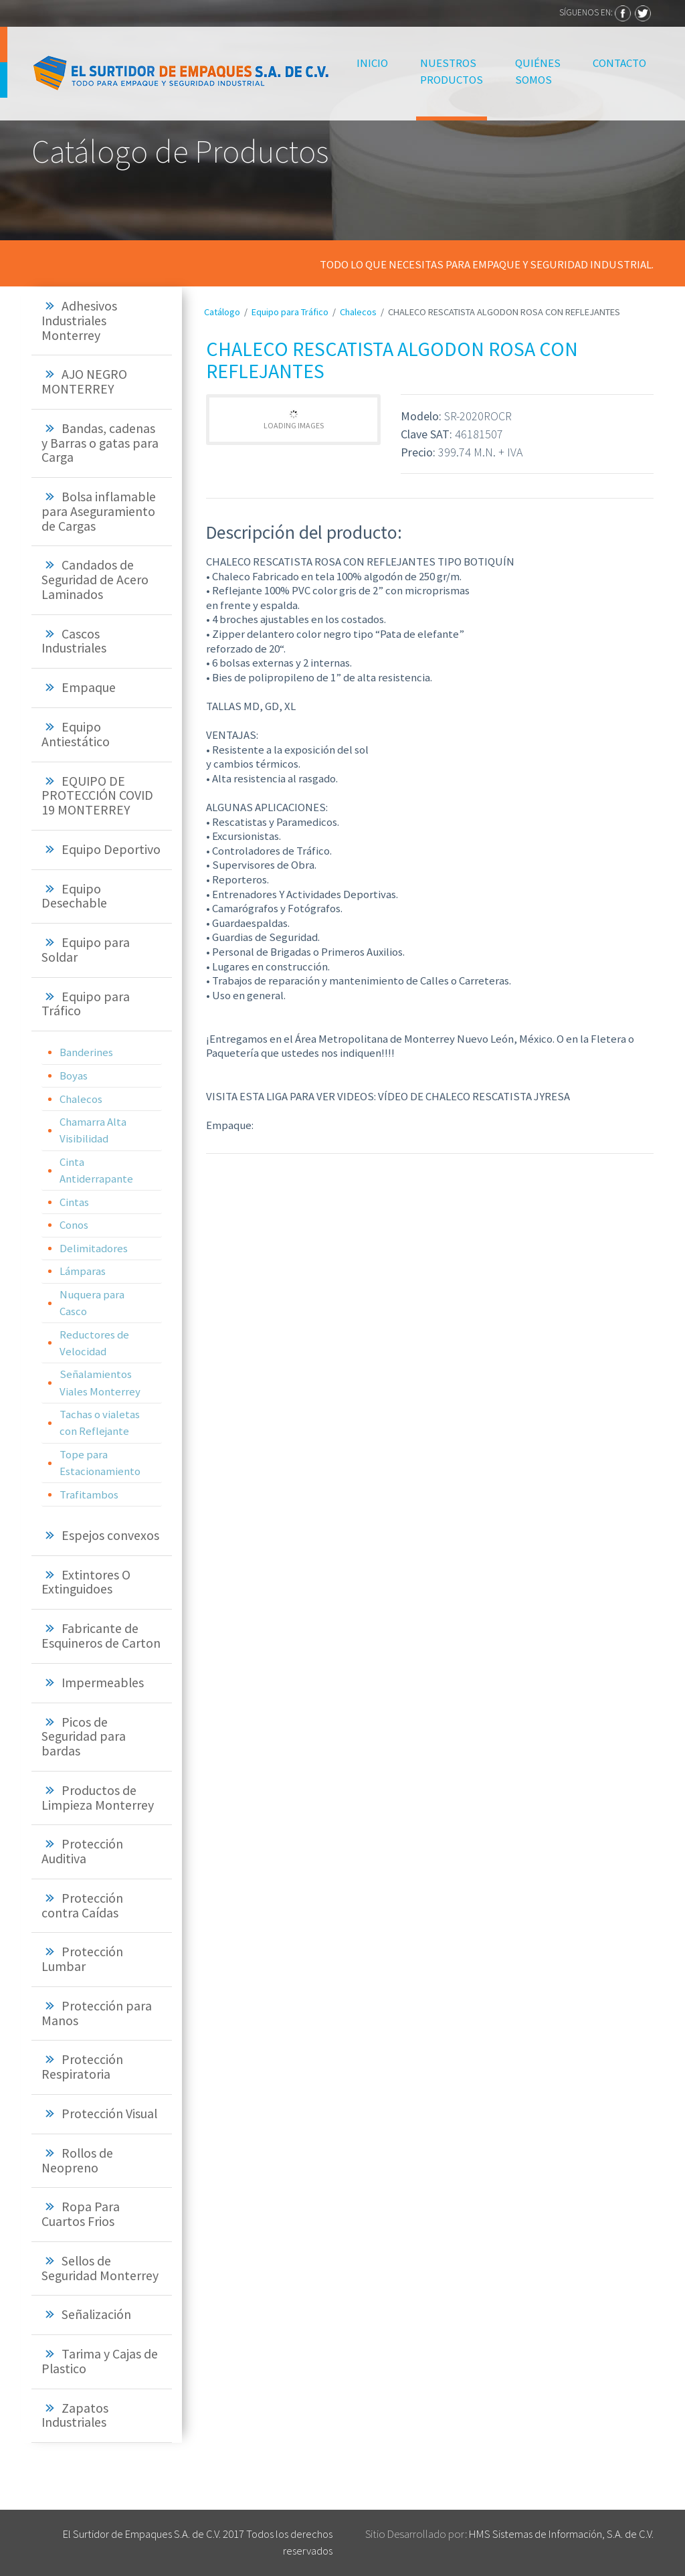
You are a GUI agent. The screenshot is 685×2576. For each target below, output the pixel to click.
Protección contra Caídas (82, 1905)
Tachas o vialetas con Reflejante (100, 1422)
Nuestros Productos (451, 71)
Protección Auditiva (82, 1851)
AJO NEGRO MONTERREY (84, 381)
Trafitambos (89, 1494)
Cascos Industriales (73, 641)
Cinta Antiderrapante (96, 1170)
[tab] (101, 321)
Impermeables (103, 1683)
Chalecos (81, 1099)
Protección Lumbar (82, 1959)
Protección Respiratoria (82, 2066)
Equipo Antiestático (75, 734)
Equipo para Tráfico (85, 1004)
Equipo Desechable (74, 896)
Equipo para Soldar (85, 949)
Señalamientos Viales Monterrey (100, 1382)
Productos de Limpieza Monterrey (97, 1797)
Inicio (374, 62)
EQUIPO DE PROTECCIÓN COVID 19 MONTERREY (97, 796)
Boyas (74, 1075)
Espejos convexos (110, 1535)
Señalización (96, 2314)
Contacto (619, 63)
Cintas (74, 1202)
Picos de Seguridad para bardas (83, 1736)
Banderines (86, 1052)
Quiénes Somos (538, 71)
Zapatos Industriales (74, 2415)
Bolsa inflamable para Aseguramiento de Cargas (98, 511)
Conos (74, 1224)
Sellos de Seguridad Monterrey (100, 2268)
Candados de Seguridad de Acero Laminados (95, 579)
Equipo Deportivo (111, 849)
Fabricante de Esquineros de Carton (101, 1635)
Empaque (89, 687)
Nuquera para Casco (92, 1302)
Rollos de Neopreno (77, 2160)
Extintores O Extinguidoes (85, 1582)
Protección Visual (109, 2114)
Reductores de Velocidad (94, 1343)
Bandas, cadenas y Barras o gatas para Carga (100, 443)
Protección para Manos (96, 2013)
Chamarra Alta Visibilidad (93, 1130)
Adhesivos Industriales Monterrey (79, 320)
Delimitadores (94, 1248)
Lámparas (83, 1271)
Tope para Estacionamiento (100, 1462)
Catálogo (222, 312)
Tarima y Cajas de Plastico (99, 2361)
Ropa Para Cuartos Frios (80, 2214)
